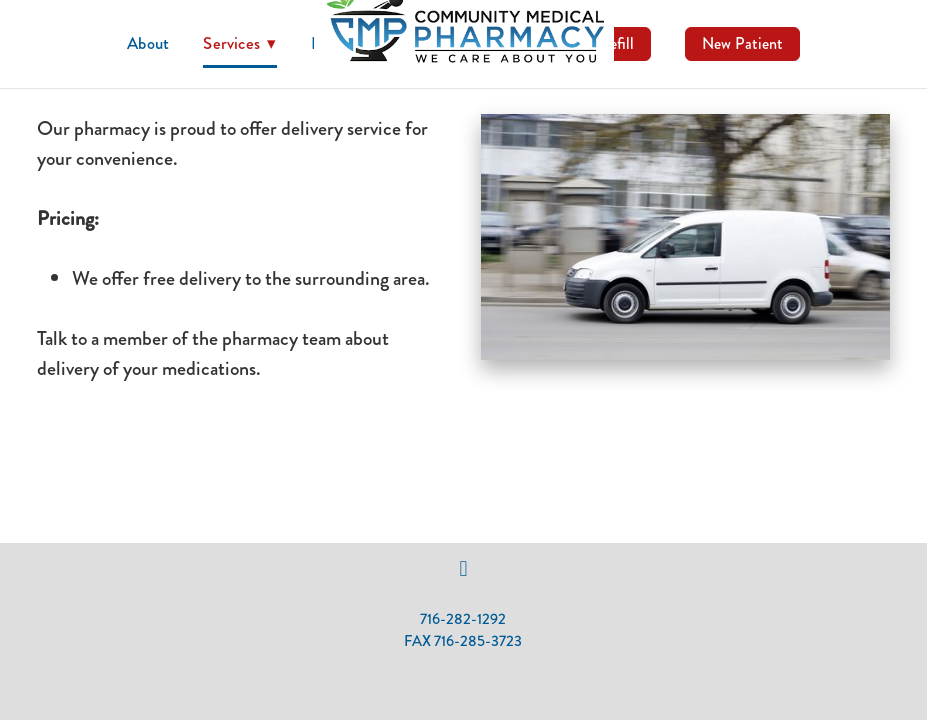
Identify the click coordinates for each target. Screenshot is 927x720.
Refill (617, 43)
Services (240, 43)
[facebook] (463, 569)
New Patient (742, 43)
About (148, 43)
